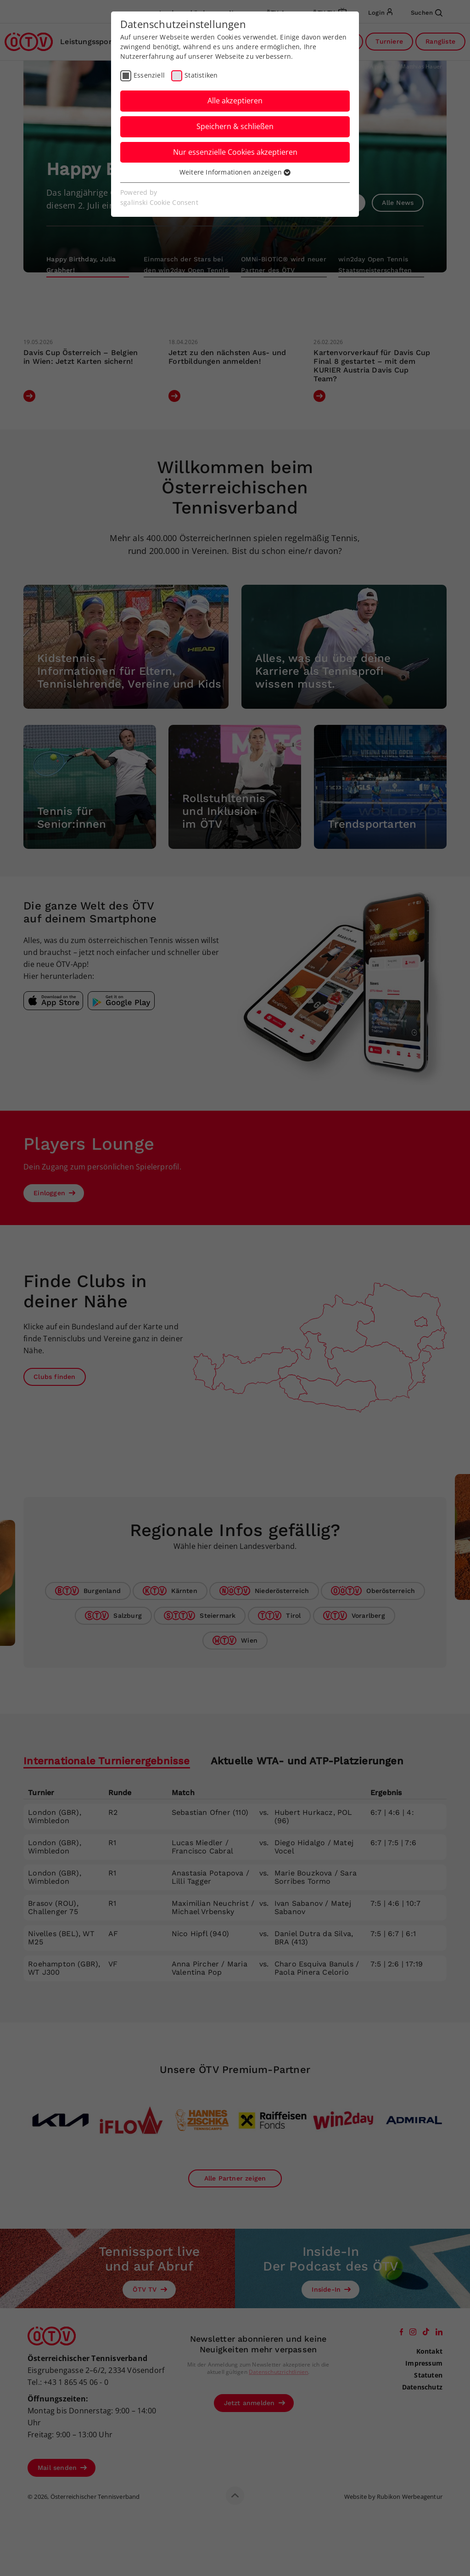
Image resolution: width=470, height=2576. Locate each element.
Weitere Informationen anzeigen (235, 172)
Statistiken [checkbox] (201, 75)
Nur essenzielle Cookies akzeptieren (235, 152)
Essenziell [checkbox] (149, 75)
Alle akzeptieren (235, 101)
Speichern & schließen (235, 126)
